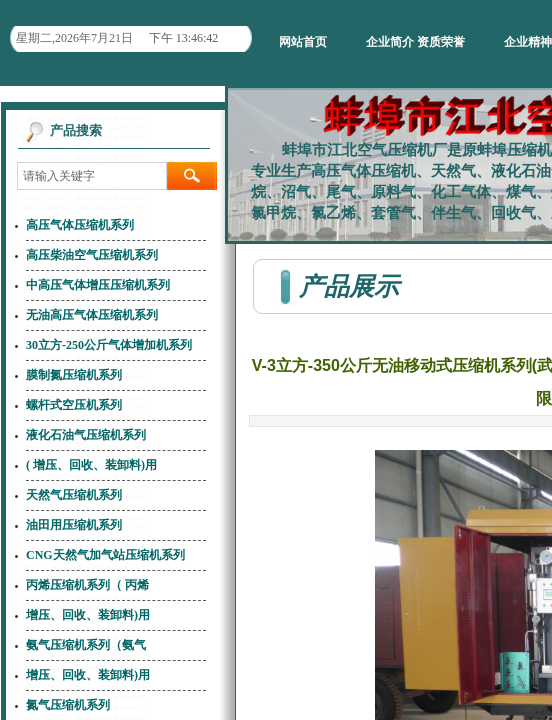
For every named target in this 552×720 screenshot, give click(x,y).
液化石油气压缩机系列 (86, 435)
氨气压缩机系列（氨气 (86, 645)
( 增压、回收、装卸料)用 (91, 465)
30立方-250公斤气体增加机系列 (109, 345)
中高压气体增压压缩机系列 (98, 285)
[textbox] (92, 176)
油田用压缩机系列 (74, 525)
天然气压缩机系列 (74, 495)
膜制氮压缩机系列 (74, 375)
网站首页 (303, 42)
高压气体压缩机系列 (80, 225)
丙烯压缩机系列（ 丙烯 (87, 585)
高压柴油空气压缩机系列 (92, 255)
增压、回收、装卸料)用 (88, 615)
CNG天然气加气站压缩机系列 (105, 555)
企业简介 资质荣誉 (415, 42)
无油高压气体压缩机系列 (92, 315)
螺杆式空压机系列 (74, 405)
